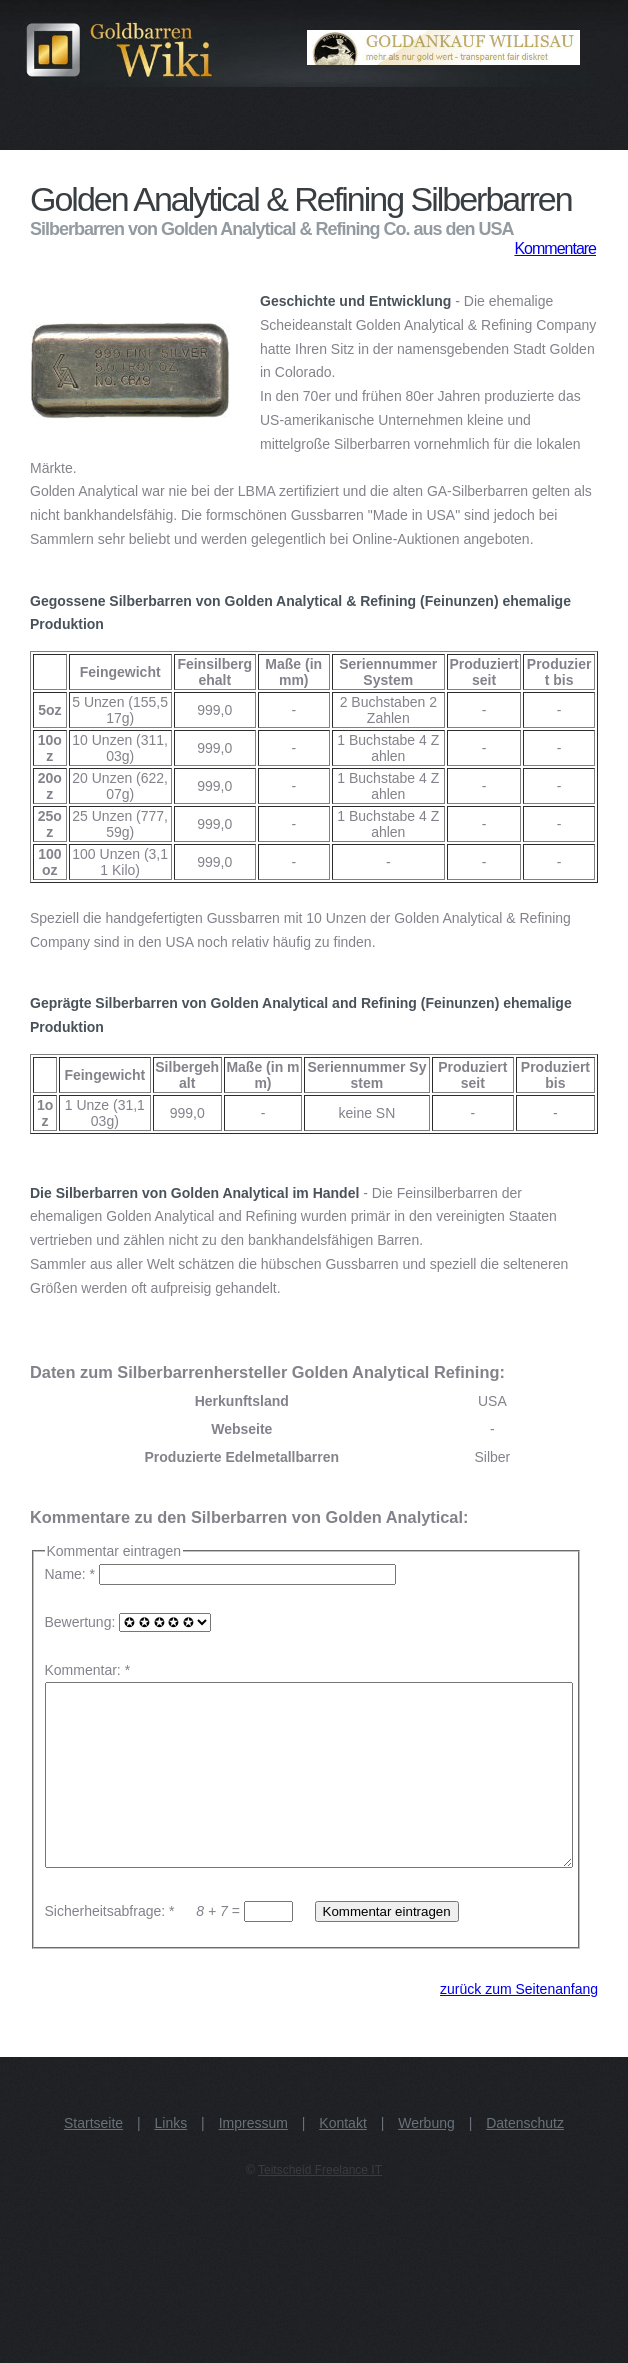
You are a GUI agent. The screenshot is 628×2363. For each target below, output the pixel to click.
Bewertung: (128, 1622)
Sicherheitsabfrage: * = (171, 1947)
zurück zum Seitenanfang (519, 2025)
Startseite (93, 2159)
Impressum (253, 2159)
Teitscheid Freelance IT (320, 2206)
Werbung (426, 2159)
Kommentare (555, 248)
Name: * (222, 1574)
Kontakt (342, 2159)
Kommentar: (83, 1670)
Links (171, 2159)
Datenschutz (525, 2159)
